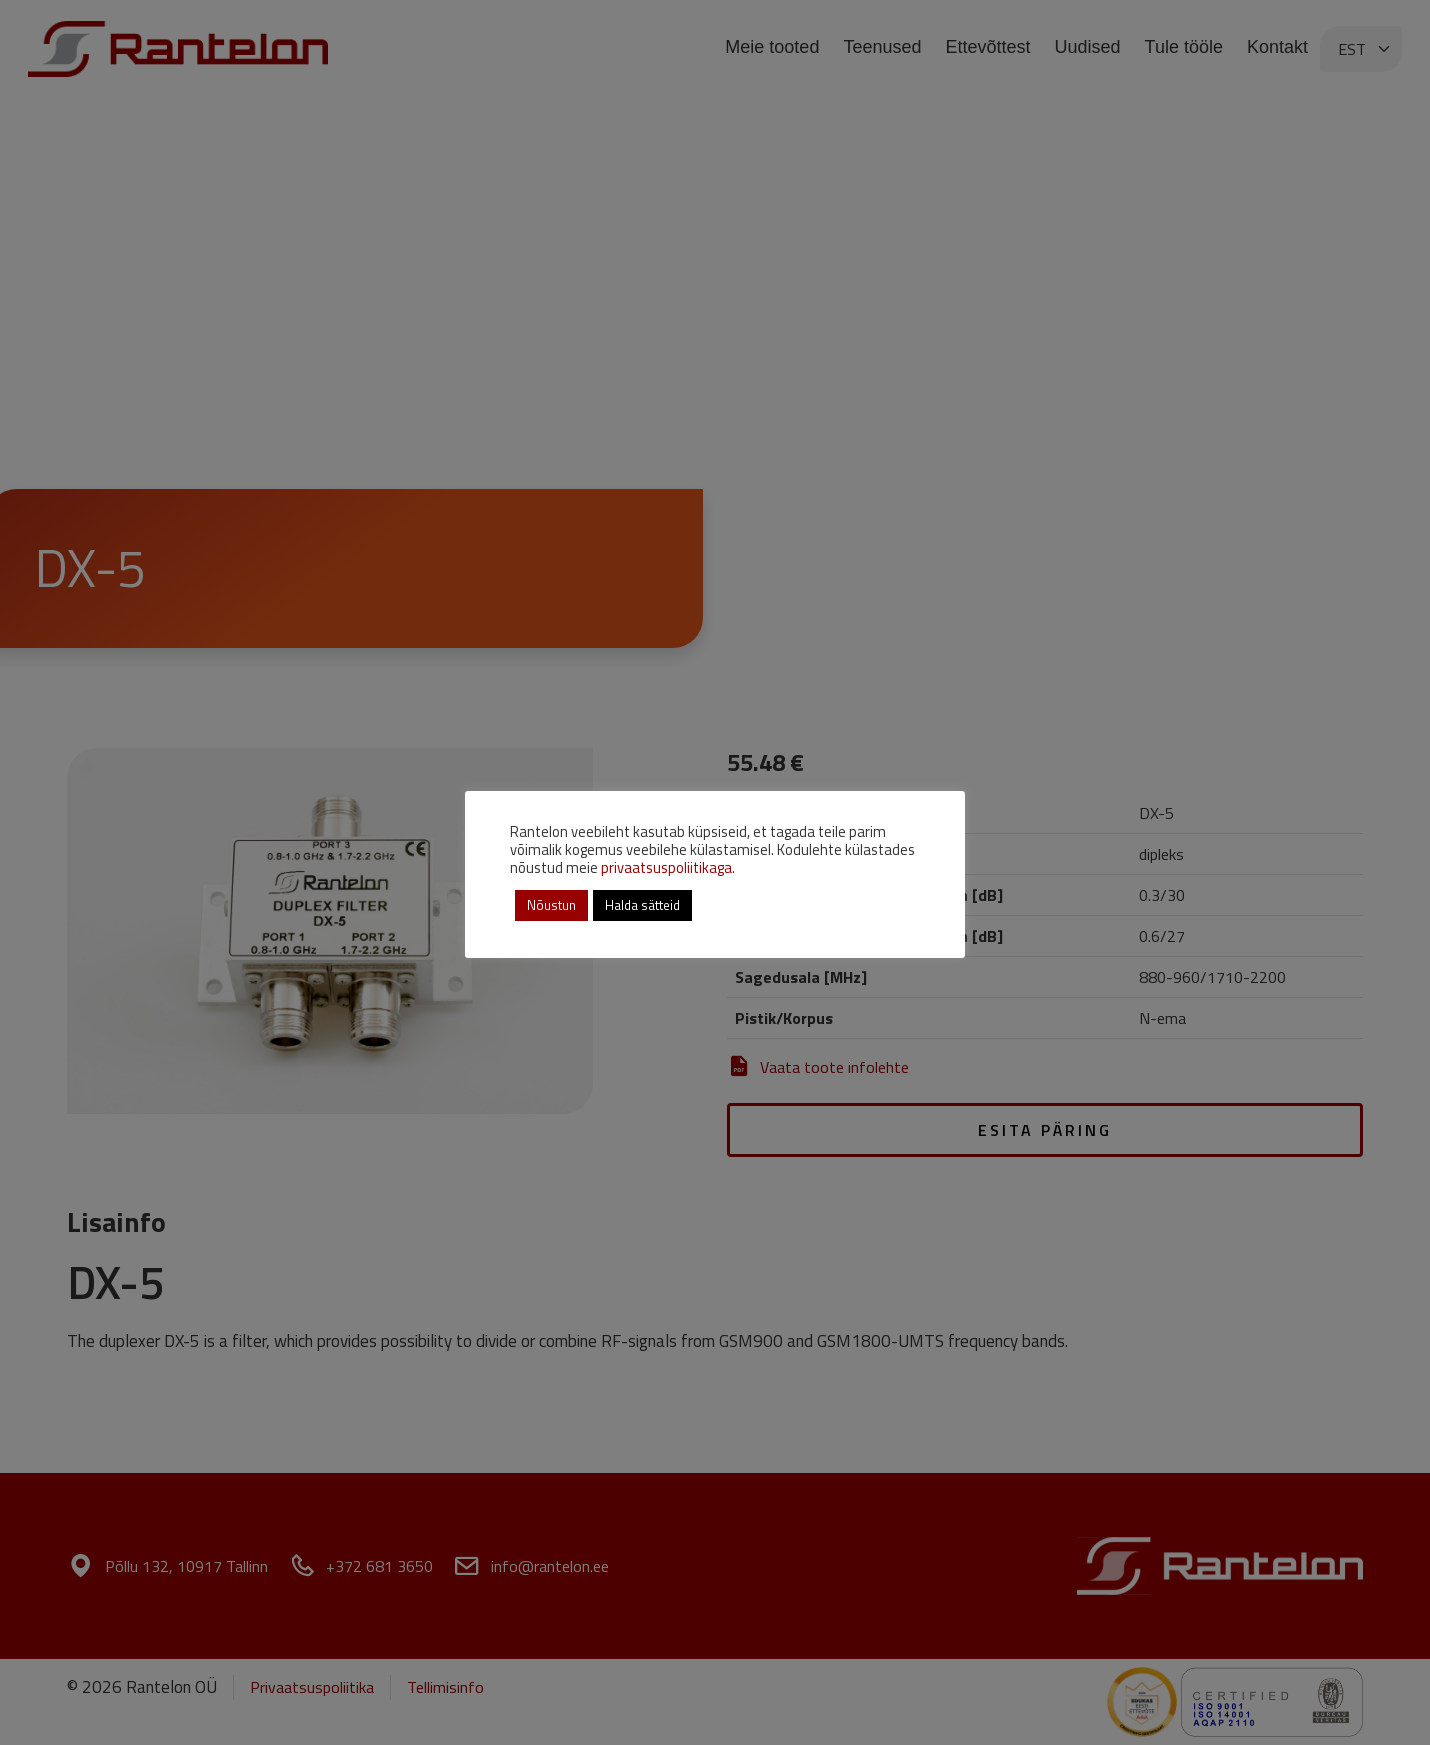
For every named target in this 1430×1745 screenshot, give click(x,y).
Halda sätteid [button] (642, 905)
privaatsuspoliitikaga (666, 867)
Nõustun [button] (551, 905)
